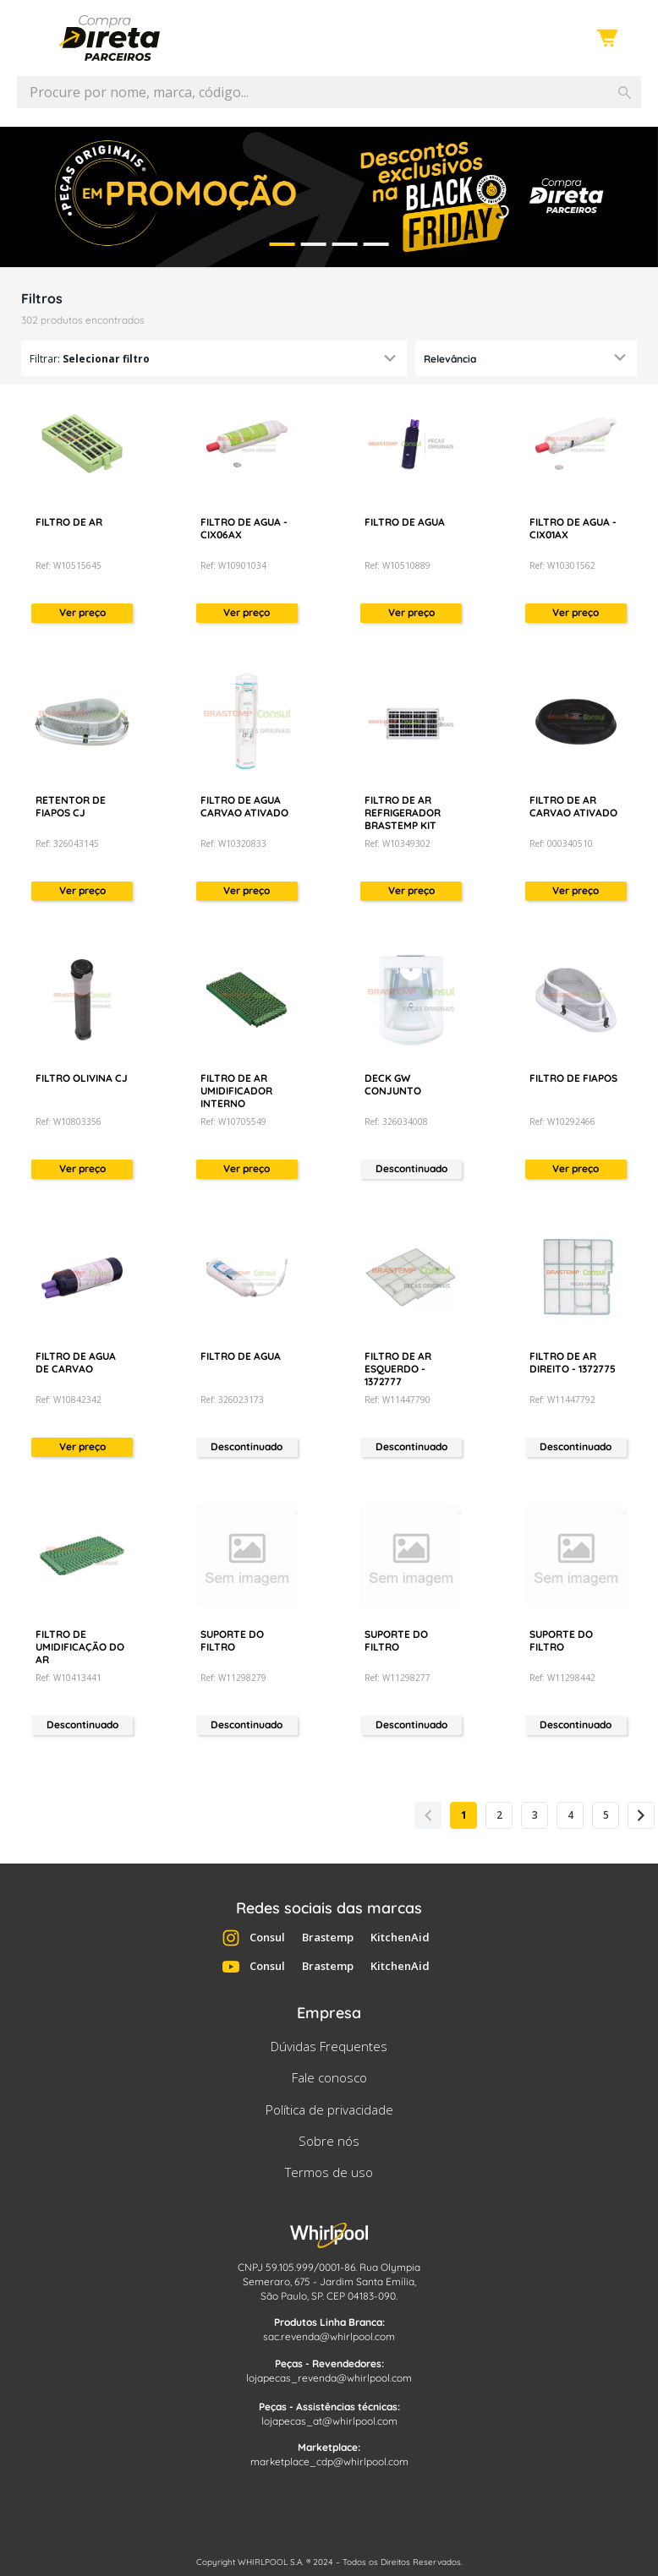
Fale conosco (329, 2077)
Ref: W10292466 (562, 1121)
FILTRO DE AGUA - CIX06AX (244, 528)
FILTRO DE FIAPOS (573, 1078)
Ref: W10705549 (233, 1121)
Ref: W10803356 (68, 1121)
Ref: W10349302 (397, 843)
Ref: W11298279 (233, 1678)
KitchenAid (400, 1937)
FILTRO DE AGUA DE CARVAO (76, 1362)
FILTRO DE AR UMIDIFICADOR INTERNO (236, 1091)
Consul (267, 1937)
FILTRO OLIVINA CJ (82, 1078)
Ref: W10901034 (233, 565)
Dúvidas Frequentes (329, 2046)
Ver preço (82, 612)
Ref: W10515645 (68, 565)
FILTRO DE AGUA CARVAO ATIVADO (244, 806)
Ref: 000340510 (561, 843)
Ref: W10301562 (562, 565)
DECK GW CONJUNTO (393, 1084)
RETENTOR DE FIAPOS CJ (71, 806)
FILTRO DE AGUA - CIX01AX (573, 528)
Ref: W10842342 (68, 1399)
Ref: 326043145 (67, 843)
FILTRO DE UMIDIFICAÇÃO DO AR (80, 1647)
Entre (564, 38)
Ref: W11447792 (562, 1399)
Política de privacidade (329, 2109)
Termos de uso (329, 2172)
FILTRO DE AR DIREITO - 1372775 (572, 1362)
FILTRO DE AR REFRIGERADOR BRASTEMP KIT (403, 813)
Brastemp (328, 1937)
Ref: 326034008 (396, 1121)
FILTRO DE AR (69, 522)
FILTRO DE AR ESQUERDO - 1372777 (398, 1369)
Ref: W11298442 (562, 1678)
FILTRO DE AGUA (405, 522)
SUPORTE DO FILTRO (232, 1640)
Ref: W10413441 (68, 1678)
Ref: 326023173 (232, 1399)
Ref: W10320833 (233, 843)
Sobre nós (329, 2140)
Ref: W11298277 (397, 1678)
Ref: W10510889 (397, 565)
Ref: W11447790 (397, 1399)
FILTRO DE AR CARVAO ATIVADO (573, 806)
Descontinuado (411, 1168)
